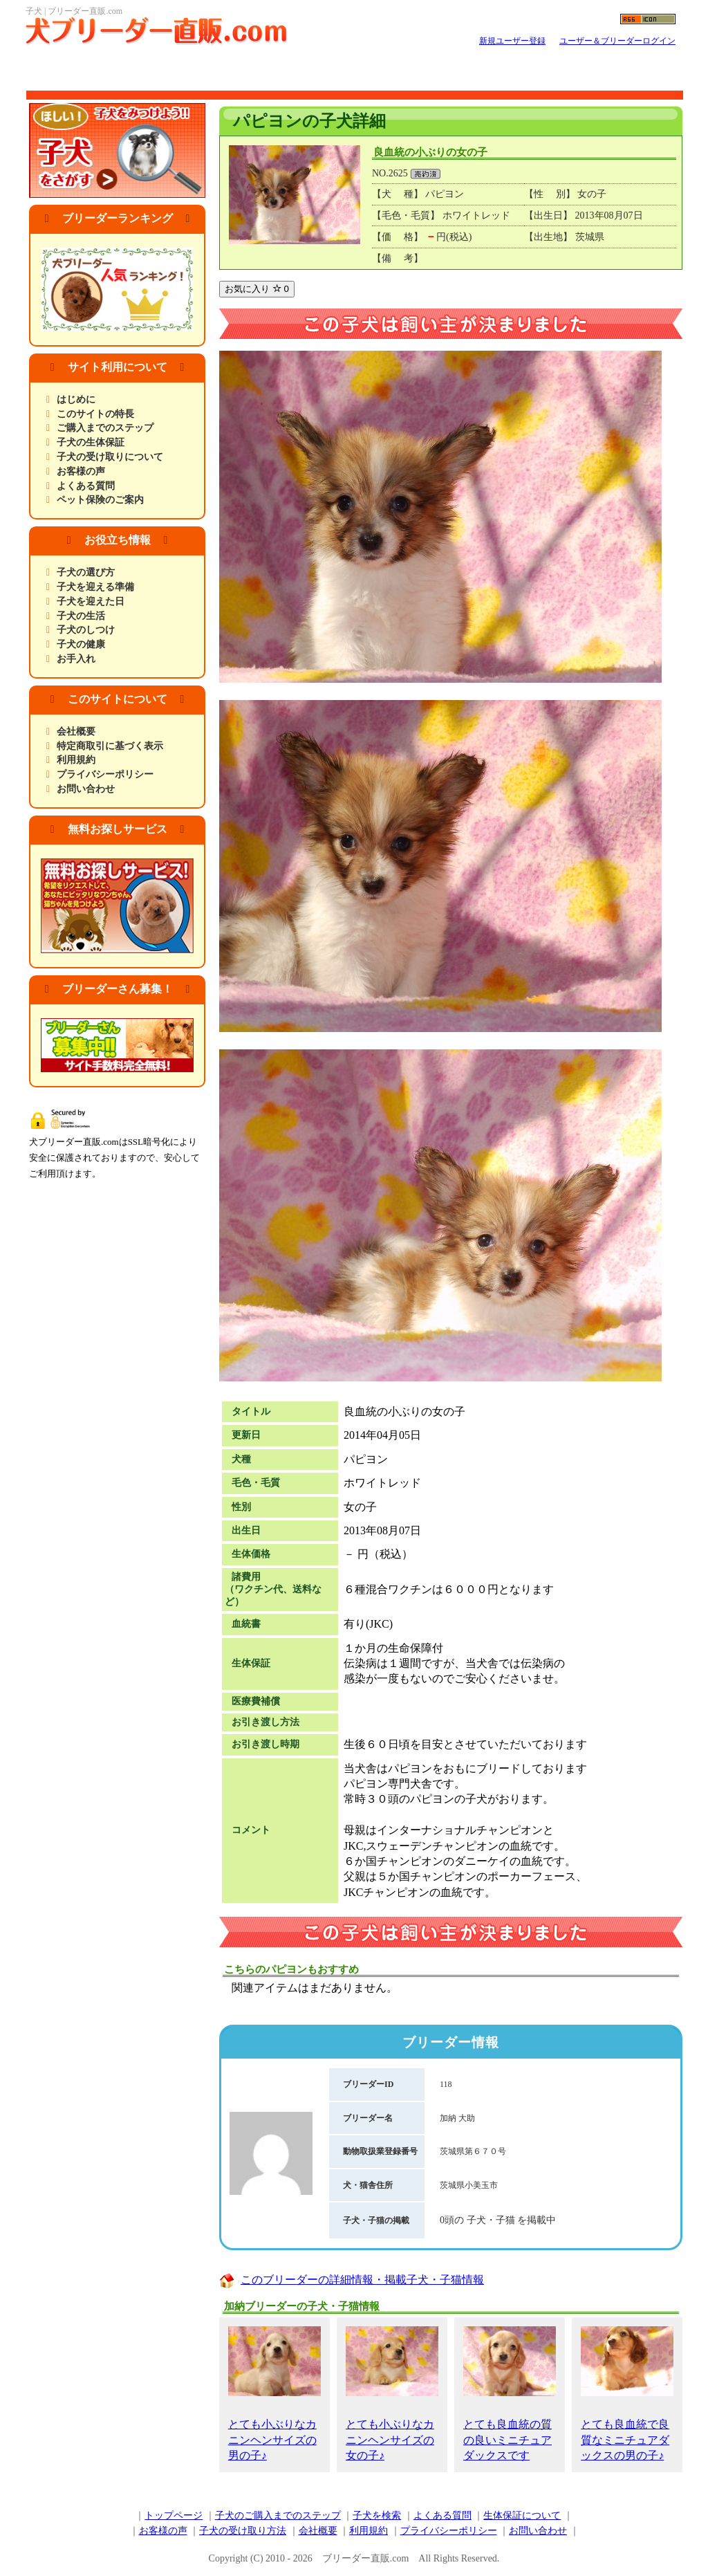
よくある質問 (86, 486)
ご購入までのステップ (105, 428)
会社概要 (76, 731)
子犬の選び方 (86, 572)
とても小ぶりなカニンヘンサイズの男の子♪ (274, 2393)
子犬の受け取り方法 (242, 2531)
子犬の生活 (81, 616)
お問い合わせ (86, 789)
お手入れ (76, 659)
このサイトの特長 (95, 414)
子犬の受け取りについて (110, 457)
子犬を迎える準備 (95, 587)
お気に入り (257, 289)
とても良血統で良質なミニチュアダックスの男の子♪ (627, 2393)
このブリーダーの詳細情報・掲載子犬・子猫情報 (362, 2279)
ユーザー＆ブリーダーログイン (617, 41)
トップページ (174, 2515)
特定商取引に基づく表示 (110, 746)
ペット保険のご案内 (100, 500)
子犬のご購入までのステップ (278, 2515)
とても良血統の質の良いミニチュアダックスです (509, 2393)
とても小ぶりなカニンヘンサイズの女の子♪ (392, 2393)
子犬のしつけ (86, 630)
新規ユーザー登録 (512, 41)
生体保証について (522, 2515)
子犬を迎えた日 (90, 601)
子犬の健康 (81, 644)
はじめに (76, 399)
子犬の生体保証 (90, 442)
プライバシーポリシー (105, 774)
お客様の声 (81, 471)
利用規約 (76, 760)
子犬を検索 (377, 2515)
